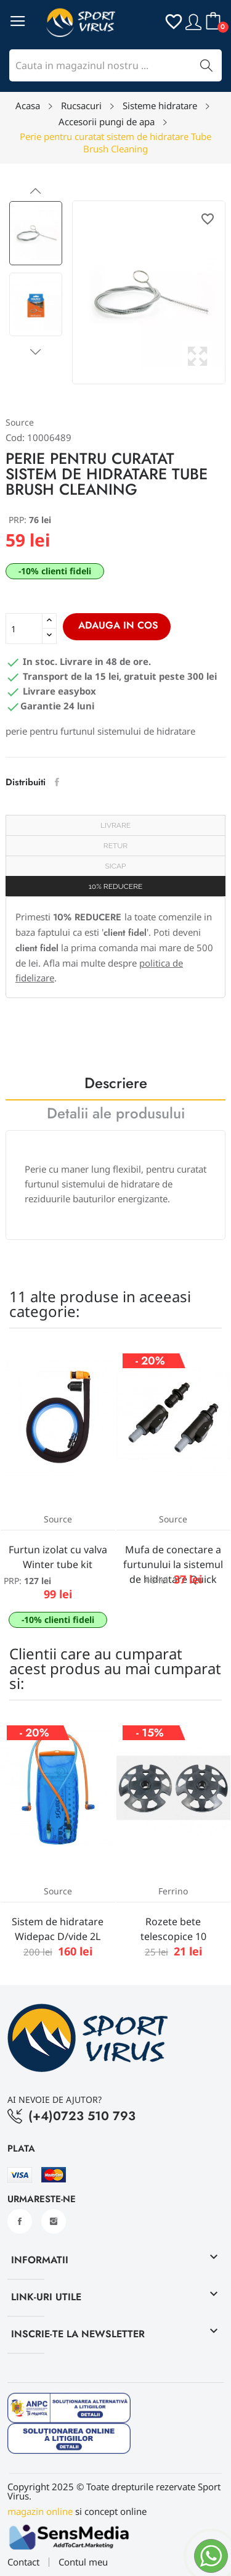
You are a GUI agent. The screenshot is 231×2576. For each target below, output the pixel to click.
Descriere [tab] (115, 1085)
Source (20, 422)
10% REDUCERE (116, 886)
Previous (36, 191)
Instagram (53, 2221)
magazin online (40, 2511)
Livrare (115, 825)
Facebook (19, 2221)
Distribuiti (57, 782)
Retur (115, 845)
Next (36, 351)
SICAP (115, 866)
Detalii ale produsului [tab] (116, 1115)
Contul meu (83, 2562)
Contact (23, 2562)
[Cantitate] (24, 628)
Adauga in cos (116, 625)
